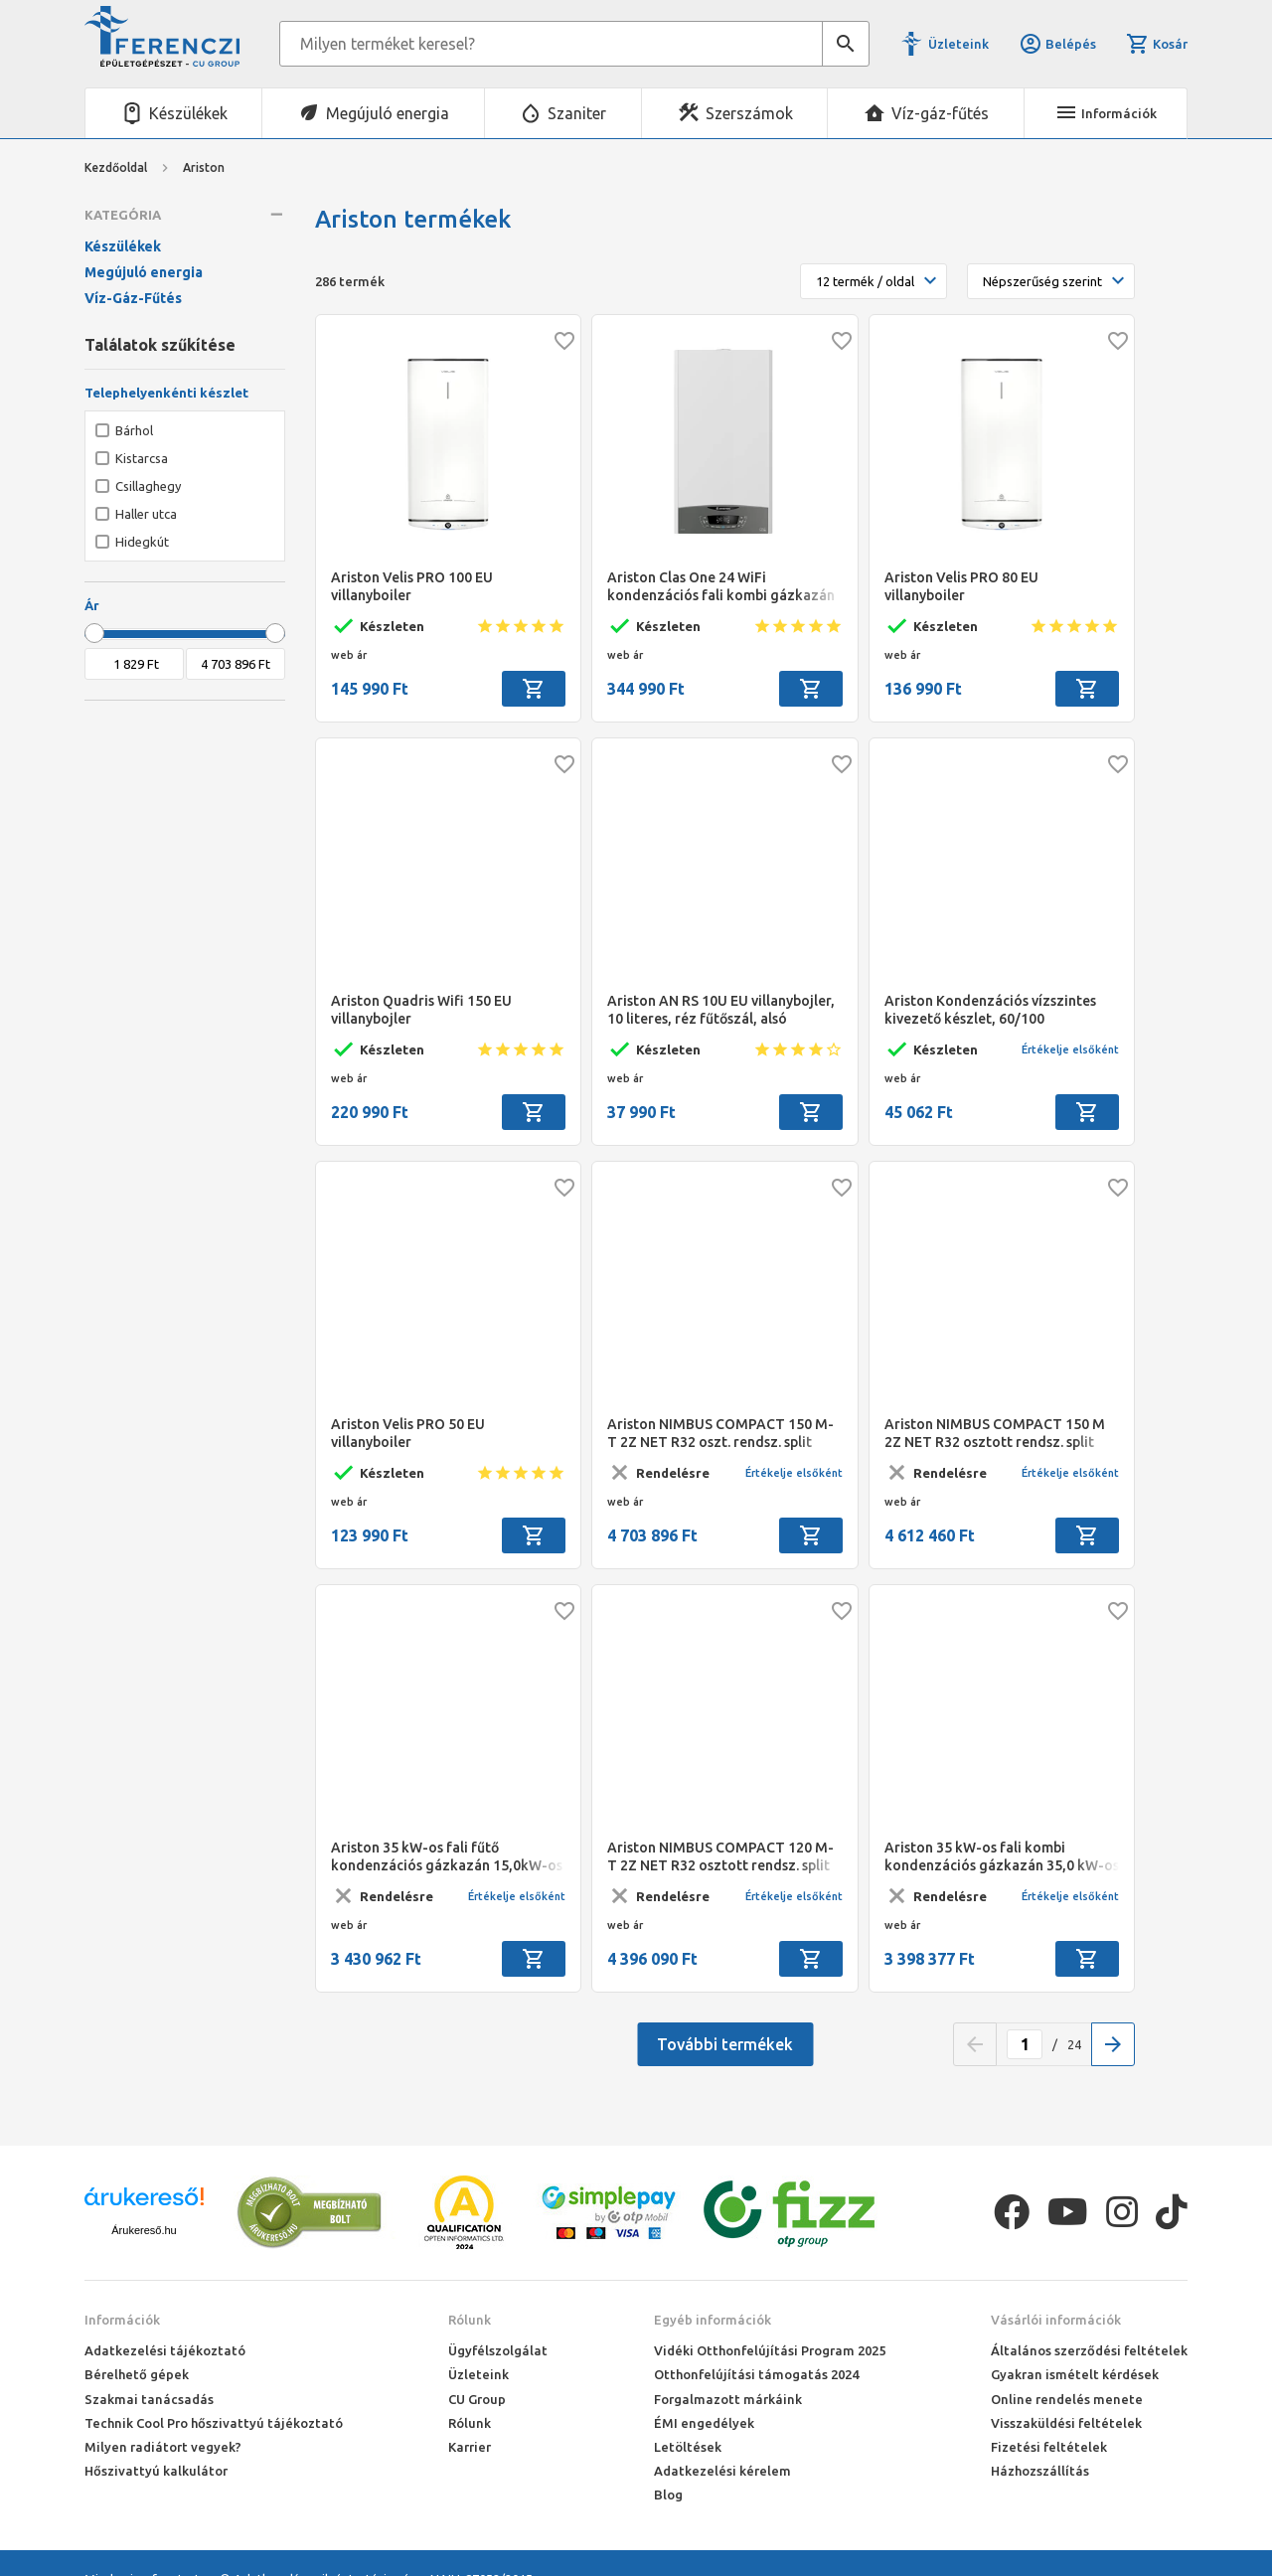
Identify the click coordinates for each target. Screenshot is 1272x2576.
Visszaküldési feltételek (1066, 2423)
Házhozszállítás (1040, 2471)
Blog (668, 2494)
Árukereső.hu (143, 2230)
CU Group (477, 2399)
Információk (122, 2320)
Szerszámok (749, 113)
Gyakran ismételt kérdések (1075, 2374)
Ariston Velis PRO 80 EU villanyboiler (961, 586)
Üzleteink (958, 44)
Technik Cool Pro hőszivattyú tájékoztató (213, 2423)
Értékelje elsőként (1070, 1049)
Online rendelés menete (1067, 2399)
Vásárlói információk (1056, 2320)
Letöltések (687, 2447)
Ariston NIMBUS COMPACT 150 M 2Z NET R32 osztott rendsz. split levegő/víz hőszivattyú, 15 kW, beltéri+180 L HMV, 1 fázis (994, 1433)
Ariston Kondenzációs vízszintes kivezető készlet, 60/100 (990, 1010)
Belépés (1057, 44)
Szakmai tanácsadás (149, 2399)
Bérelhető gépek (136, 2374)
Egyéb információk (712, 2320)
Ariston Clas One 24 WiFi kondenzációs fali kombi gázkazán (721, 586)
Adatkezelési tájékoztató (164, 2350)
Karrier (469, 2447)
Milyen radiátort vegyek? (162, 2447)
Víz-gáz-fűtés (940, 113)
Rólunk (469, 2320)
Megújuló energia (387, 113)
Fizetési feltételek (1049, 2447)
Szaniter (577, 113)
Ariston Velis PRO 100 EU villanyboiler (412, 586)
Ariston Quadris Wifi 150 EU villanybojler (421, 1010)
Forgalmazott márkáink (728, 2399)
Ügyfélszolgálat (498, 2350)
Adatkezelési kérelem (722, 2471)
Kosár (1157, 44)
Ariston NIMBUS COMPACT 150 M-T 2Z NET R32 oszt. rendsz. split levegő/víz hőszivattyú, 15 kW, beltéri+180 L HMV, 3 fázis (720, 1433)
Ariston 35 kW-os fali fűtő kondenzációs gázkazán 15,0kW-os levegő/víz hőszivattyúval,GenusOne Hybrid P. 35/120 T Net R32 (446, 1857)
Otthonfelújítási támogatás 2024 (756, 2374)
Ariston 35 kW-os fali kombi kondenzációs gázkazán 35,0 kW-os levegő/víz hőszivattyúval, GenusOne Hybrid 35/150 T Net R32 (1001, 1857)
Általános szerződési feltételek (1089, 2350)
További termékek (725, 2044)
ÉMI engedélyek (704, 2423)
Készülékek (188, 113)
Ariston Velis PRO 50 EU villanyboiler (408, 1433)
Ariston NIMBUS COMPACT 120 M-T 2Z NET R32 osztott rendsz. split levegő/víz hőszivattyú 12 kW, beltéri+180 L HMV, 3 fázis (720, 1857)
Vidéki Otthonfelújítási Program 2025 (769, 2350)
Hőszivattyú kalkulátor (156, 2471)
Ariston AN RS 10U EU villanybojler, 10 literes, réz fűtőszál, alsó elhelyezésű (721, 1010)
